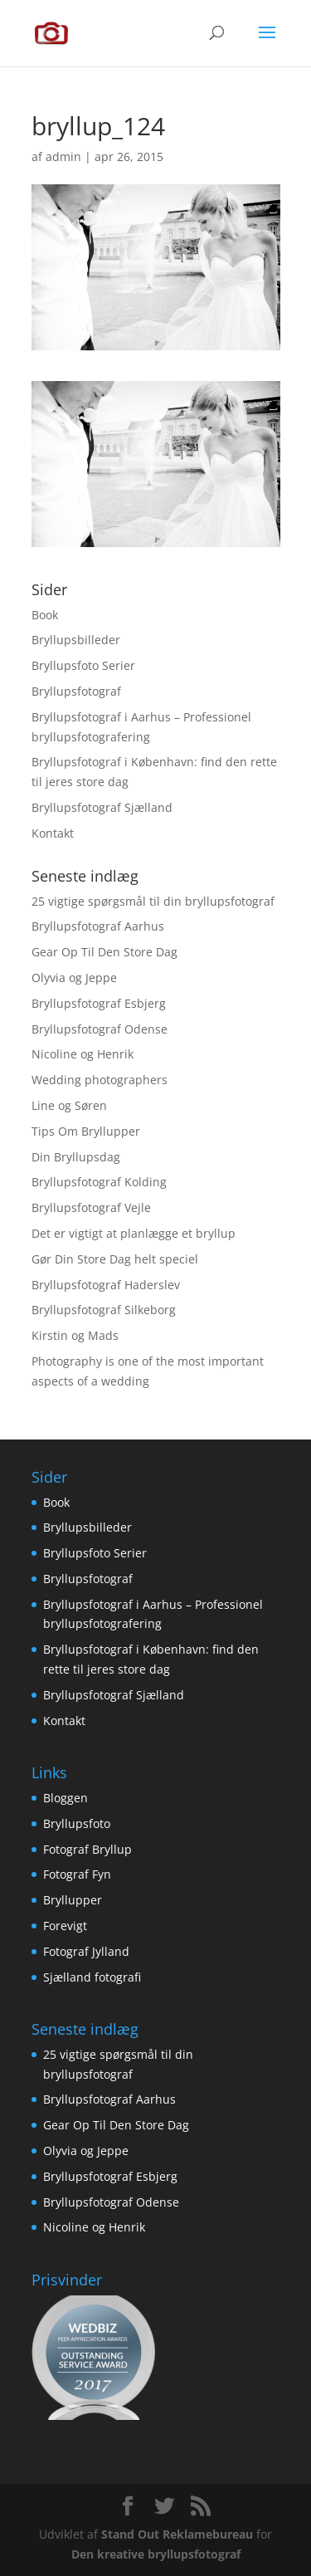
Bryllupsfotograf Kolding (99, 1182)
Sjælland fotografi (92, 1977)
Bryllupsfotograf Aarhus (98, 926)
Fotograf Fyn (77, 1874)
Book (45, 615)
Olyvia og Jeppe (74, 977)
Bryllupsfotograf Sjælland (102, 807)
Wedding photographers (100, 1080)
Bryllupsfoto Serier (83, 665)
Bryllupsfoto (76, 1823)
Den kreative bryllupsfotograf (156, 2554)
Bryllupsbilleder (76, 640)
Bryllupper (72, 1900)
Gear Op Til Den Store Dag (104, 952)
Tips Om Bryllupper (86, 1131)
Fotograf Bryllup (87, 1849)
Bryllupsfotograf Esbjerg (99, 1003)
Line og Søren (69, 1105)
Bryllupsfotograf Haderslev (106, 1285)
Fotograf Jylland (86, 1951)
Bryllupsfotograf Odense (100, 1029)
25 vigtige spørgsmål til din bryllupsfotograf (153, 901)
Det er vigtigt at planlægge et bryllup (134, 1233)
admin (63, 156)
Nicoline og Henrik (83, 1054)
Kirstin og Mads (75, 1335)
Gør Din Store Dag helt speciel (115, 1259)
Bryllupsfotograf (76, 691)
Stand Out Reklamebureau (177, 2534)
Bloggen (65, 1798)
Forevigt (65, 1925)
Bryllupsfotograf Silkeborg (104, 1309)
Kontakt (53, 833)
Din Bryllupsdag (76, 1157)
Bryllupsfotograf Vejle (91, 1207)
